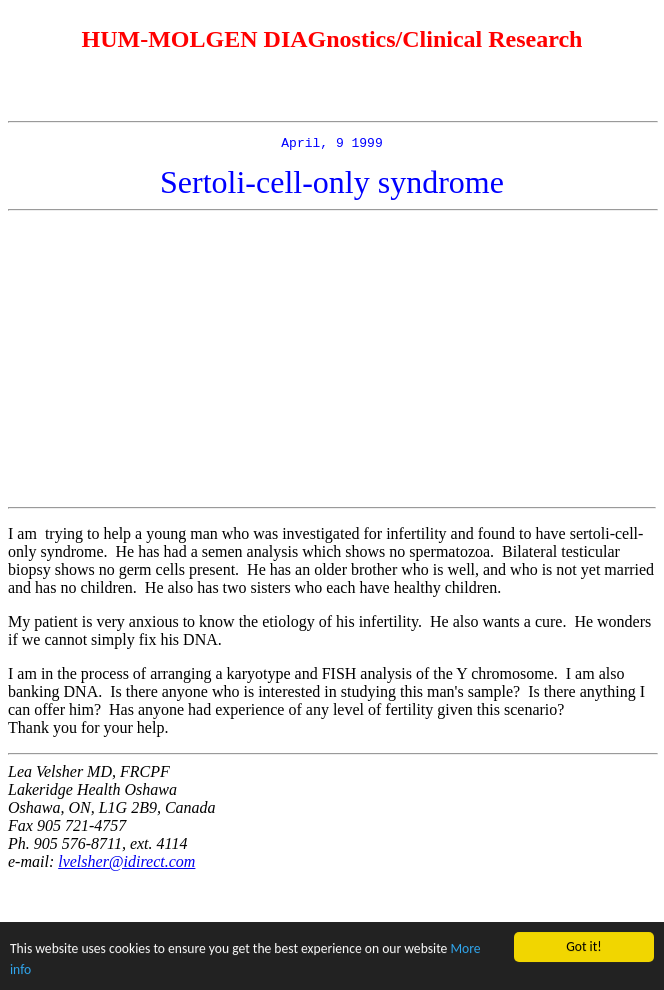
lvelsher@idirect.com (126, 864)
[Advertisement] (336, 362)
